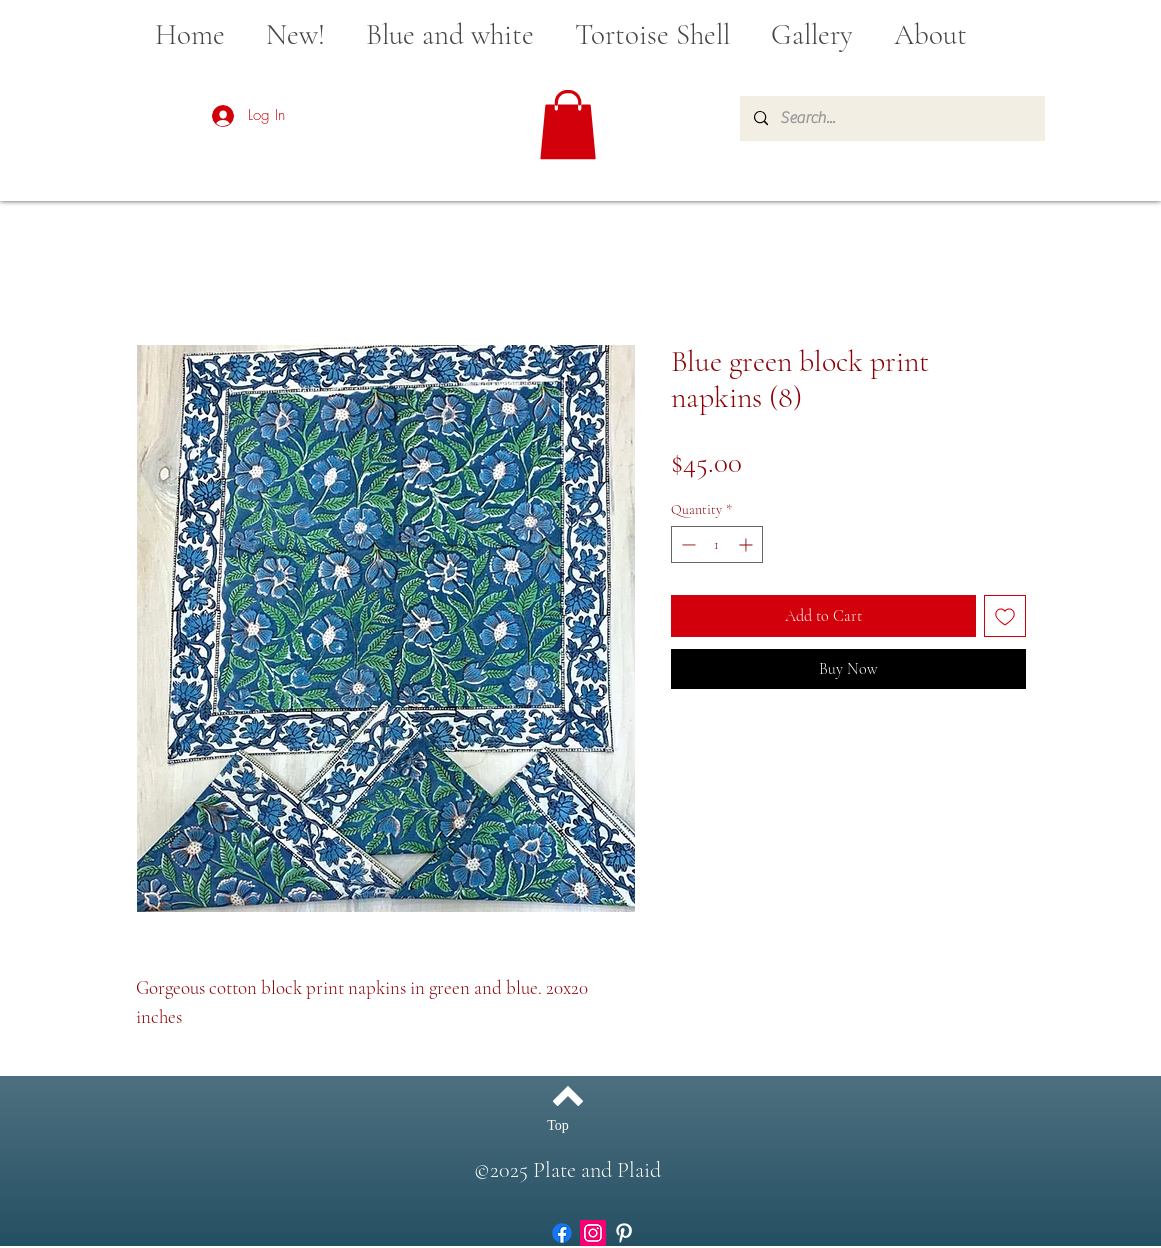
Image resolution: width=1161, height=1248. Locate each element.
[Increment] (747, 544)
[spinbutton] (717, 544)
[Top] (558, 1126)
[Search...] (891, 118)
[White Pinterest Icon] (624, 1233)
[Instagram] (593, 1233)
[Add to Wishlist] (1005, 616)
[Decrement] (686, 544)
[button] (568, 124)
